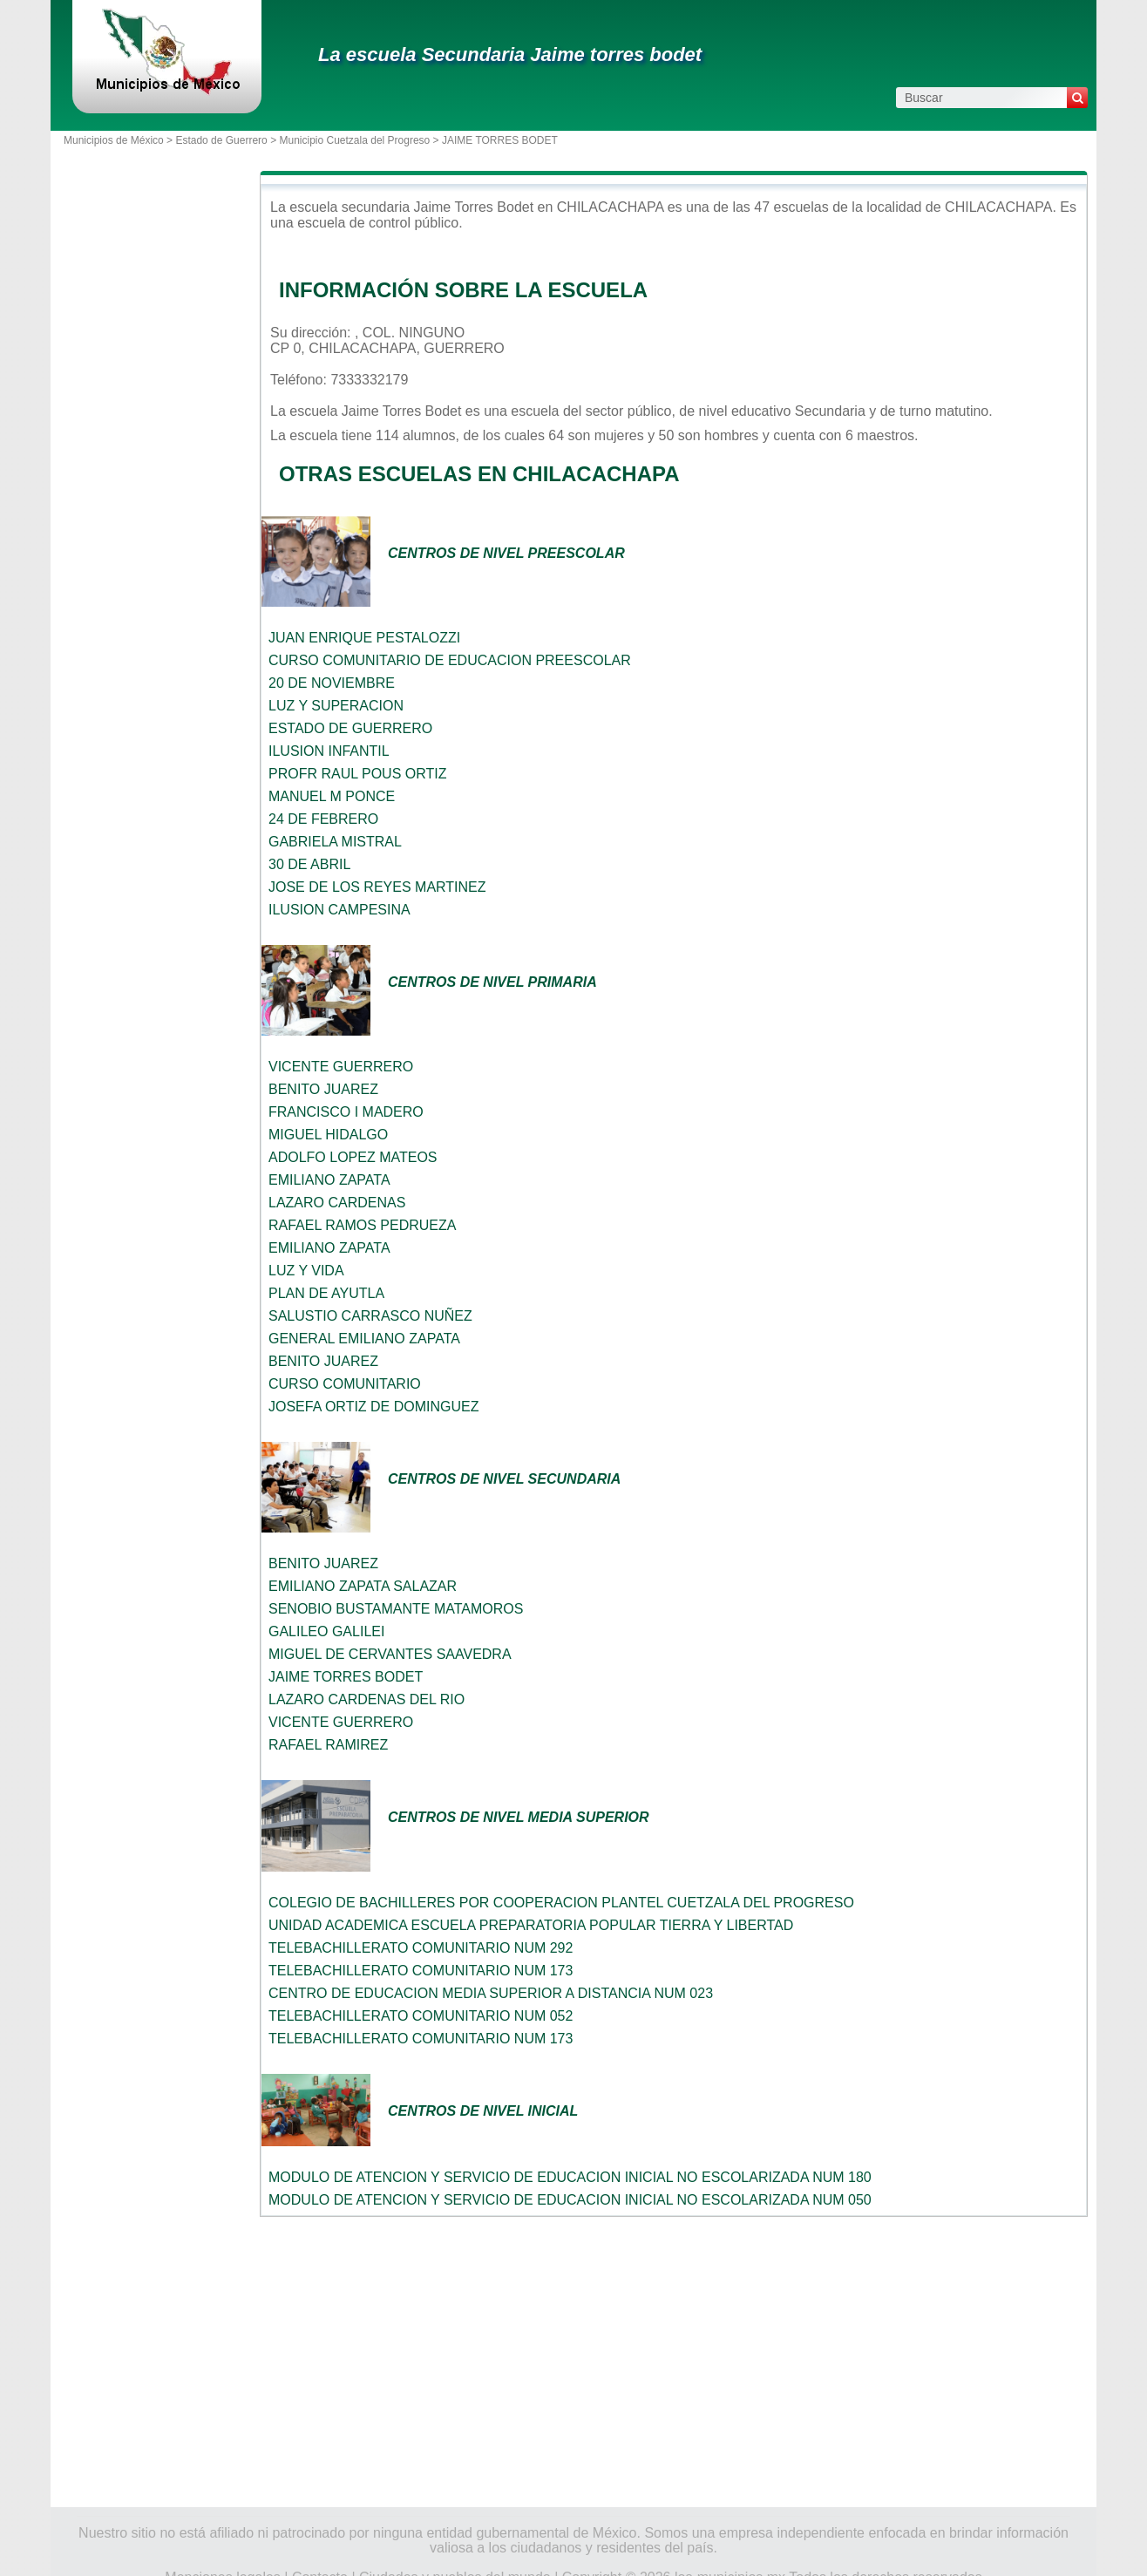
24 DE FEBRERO (323, 819)
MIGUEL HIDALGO (328, 1134)
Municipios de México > (119, 140)
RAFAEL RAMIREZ (328, 1744)
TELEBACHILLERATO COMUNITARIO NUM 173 (420, 1970)
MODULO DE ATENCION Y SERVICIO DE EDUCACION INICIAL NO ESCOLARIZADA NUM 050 (570, 2199)
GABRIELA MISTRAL (335, 841)
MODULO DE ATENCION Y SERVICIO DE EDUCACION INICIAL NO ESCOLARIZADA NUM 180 (570, 2177)
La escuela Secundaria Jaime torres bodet (510, 54)
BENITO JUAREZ (323, 1089)
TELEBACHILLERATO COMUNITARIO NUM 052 (420, 2015)
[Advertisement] (674, 2362)
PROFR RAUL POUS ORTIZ (357, 773)
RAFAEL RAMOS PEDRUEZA (362, 1225)
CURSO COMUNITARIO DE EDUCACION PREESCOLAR (449, 660)
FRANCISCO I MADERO (346, 1111)
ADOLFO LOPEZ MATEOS (353, 1157)
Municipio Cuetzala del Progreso (354, 140)
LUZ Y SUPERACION (336, 705)
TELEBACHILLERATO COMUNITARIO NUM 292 (420, 1947)
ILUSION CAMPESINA (339, 909)
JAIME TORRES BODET (345, 1676)
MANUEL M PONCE (331, 796)
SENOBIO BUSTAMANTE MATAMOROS (395, 1608)
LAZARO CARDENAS (336, 1202)
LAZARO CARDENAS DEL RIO (366, 1699)
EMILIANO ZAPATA (329, 1179)
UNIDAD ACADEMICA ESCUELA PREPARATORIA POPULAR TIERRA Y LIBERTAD (530, 1925)
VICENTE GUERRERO (340, 1066)
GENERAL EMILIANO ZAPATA (364, 1338)
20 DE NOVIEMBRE (331, 683)
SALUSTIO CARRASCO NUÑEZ (370, 1315)
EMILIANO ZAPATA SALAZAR (362, 1586)
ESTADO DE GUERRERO (350, 728)
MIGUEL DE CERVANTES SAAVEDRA (390, 1654)
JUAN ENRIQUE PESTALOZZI (364, 637)
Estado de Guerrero (221, 140)
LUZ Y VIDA (306, 1270)
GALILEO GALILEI (326, 1631)
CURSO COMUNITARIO (344, 1383)
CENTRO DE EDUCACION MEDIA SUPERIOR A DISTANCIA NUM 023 (490, 1993)
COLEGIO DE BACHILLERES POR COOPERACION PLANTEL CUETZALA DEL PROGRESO (561, 1902)
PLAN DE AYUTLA (326, 1293)
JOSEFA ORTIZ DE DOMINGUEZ (373, 1406)
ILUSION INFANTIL (329, 751)
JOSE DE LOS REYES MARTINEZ (377, 887)
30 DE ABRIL (309, 864)
